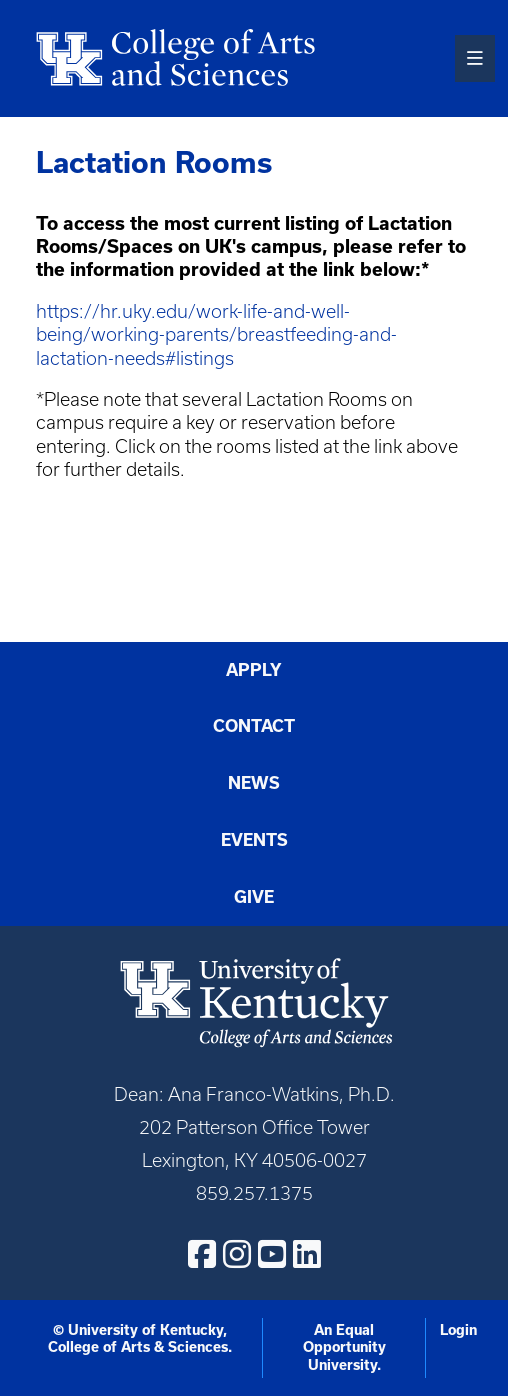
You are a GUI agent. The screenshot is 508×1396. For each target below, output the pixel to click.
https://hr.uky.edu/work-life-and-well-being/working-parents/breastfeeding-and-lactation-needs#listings (216, 335)
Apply (254, 669)
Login (458, 1330)
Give (254, 896)
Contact (254, 725)
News (254, 782)
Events (254, 839)
